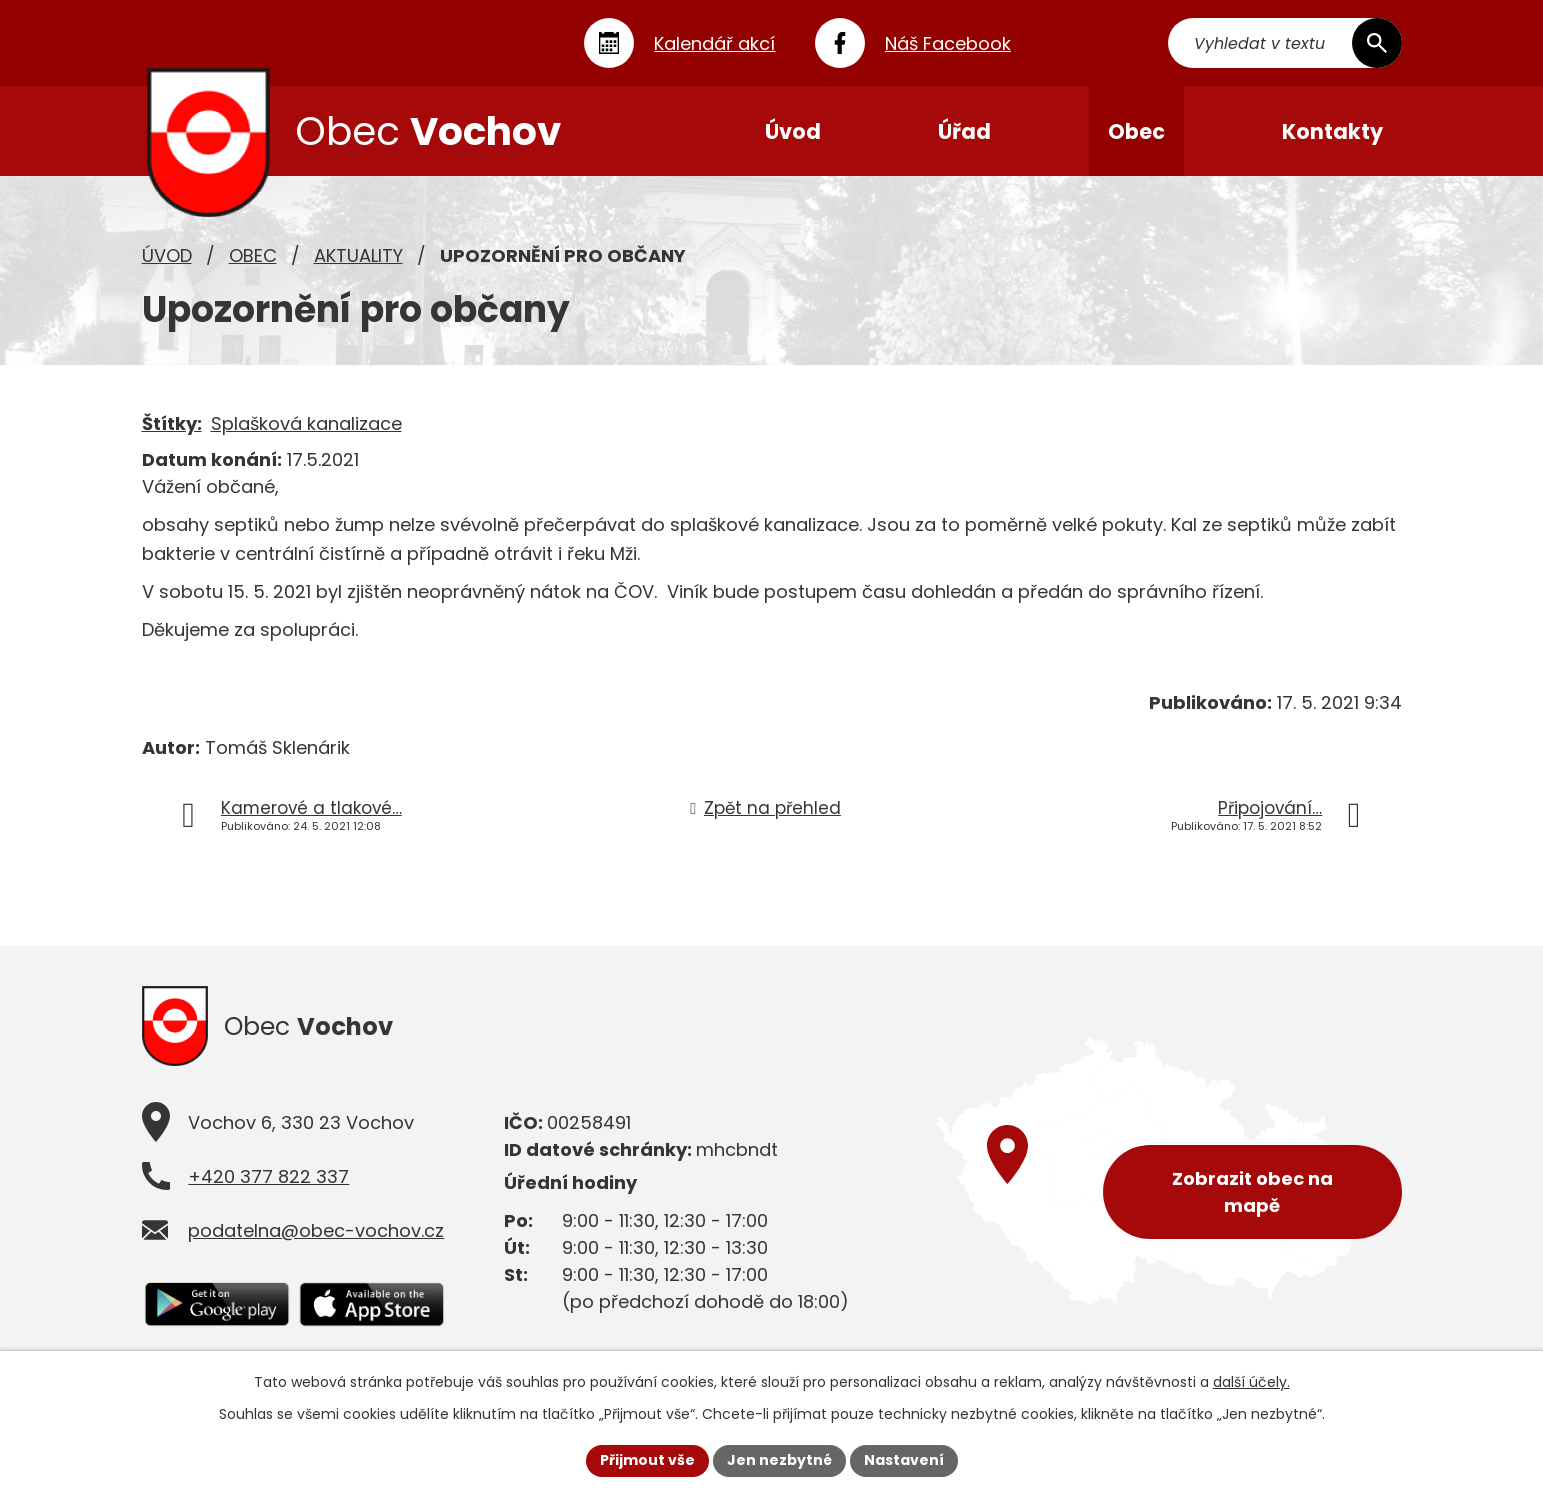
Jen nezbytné (779, 1460)
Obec (253, 255)
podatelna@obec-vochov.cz (316, 1230)
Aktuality (358, 255)
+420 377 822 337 (268, 1176)
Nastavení (904, 1460)
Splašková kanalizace (306, 423)
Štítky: (172, 423)
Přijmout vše (647, 1460)
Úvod (167, 255)
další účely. (1251, 1382)
